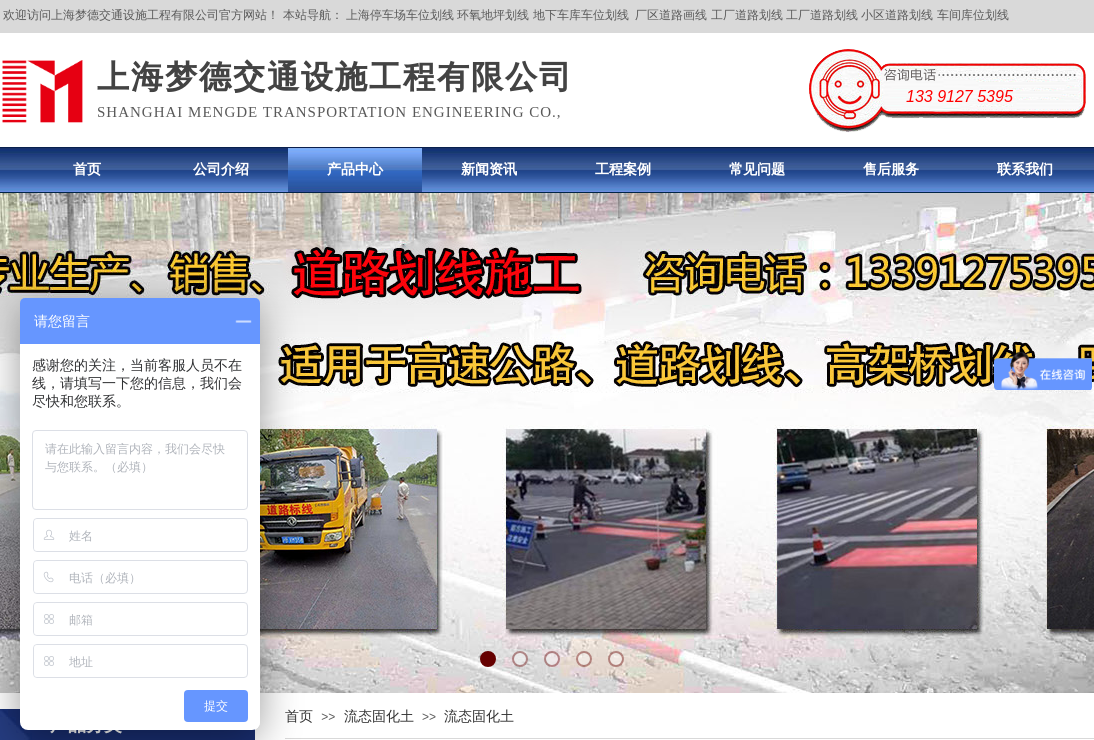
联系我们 (1025, 169)
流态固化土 (379, 716)
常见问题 (757, 169)
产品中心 (355, 169)
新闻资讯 (489, 169)
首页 (87, 169)
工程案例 (623, 169)
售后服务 (891, 169)
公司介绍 (221, 169)
